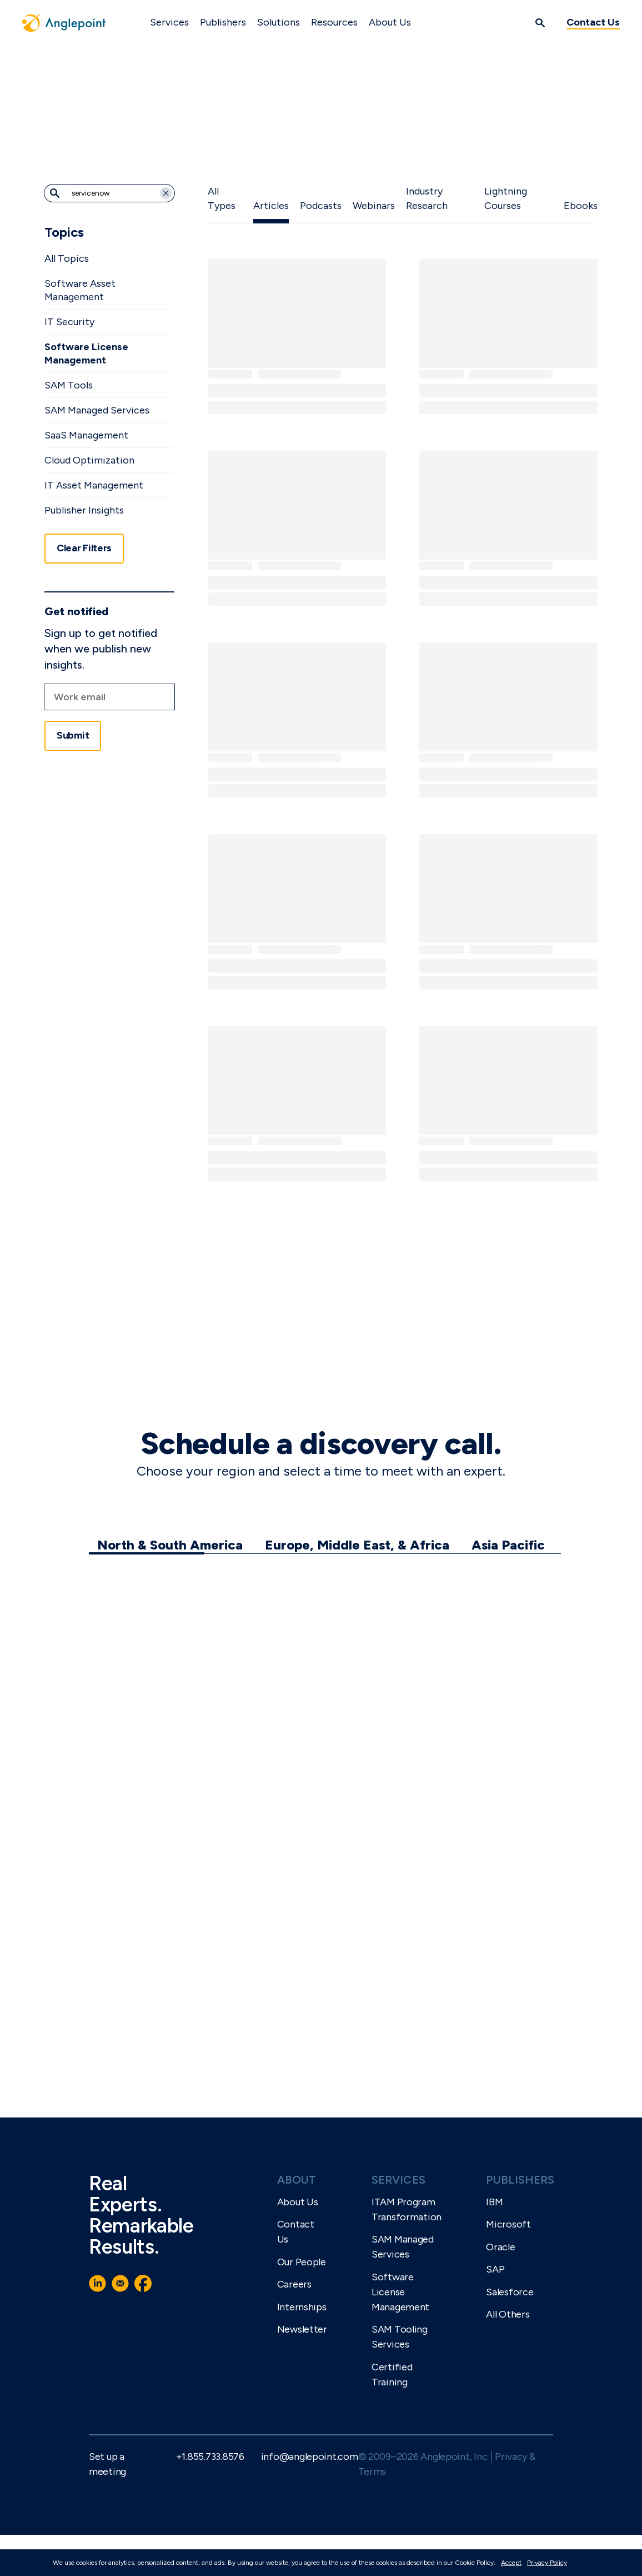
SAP (495, 2269)
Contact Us (593, 22)
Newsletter (302, 2329)
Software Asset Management (80, 290)
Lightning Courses (505, 198)
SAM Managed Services (96, 410)
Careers (294, 2284)
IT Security (69, 322)
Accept (511, 2563)
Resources (334, 22)
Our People (301, 2262)
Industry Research (427, 198)
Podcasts (321, 206)
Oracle (500, 2247)
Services (169, 22)
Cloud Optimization (89, 460)
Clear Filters (84, 548)
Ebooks (581, 206)
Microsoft (508, 2224)
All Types (221, 198)
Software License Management (86, 353)
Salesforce (509, 2292)
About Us (390, 22)
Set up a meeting (107, 2464)
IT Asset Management (93, 485)
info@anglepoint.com (309, 2456)
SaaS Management (86, 435)
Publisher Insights (84, 510)
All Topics (66, 258)
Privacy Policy (547, 2563)
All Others (507, 2314)
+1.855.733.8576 (210, 2456)
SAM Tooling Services (400, 2336)
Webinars (374, 206)
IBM (494, 2202)
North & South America (170, 1545)
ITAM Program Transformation (407, 2209)
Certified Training (392, 2374)
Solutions (278, 22)
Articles (271, 206)
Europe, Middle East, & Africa (357, 1545)
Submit (73, 735)
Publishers (223, 22)
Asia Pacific (508, 1545)
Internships (302, 2307)
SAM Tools (68, 385)
